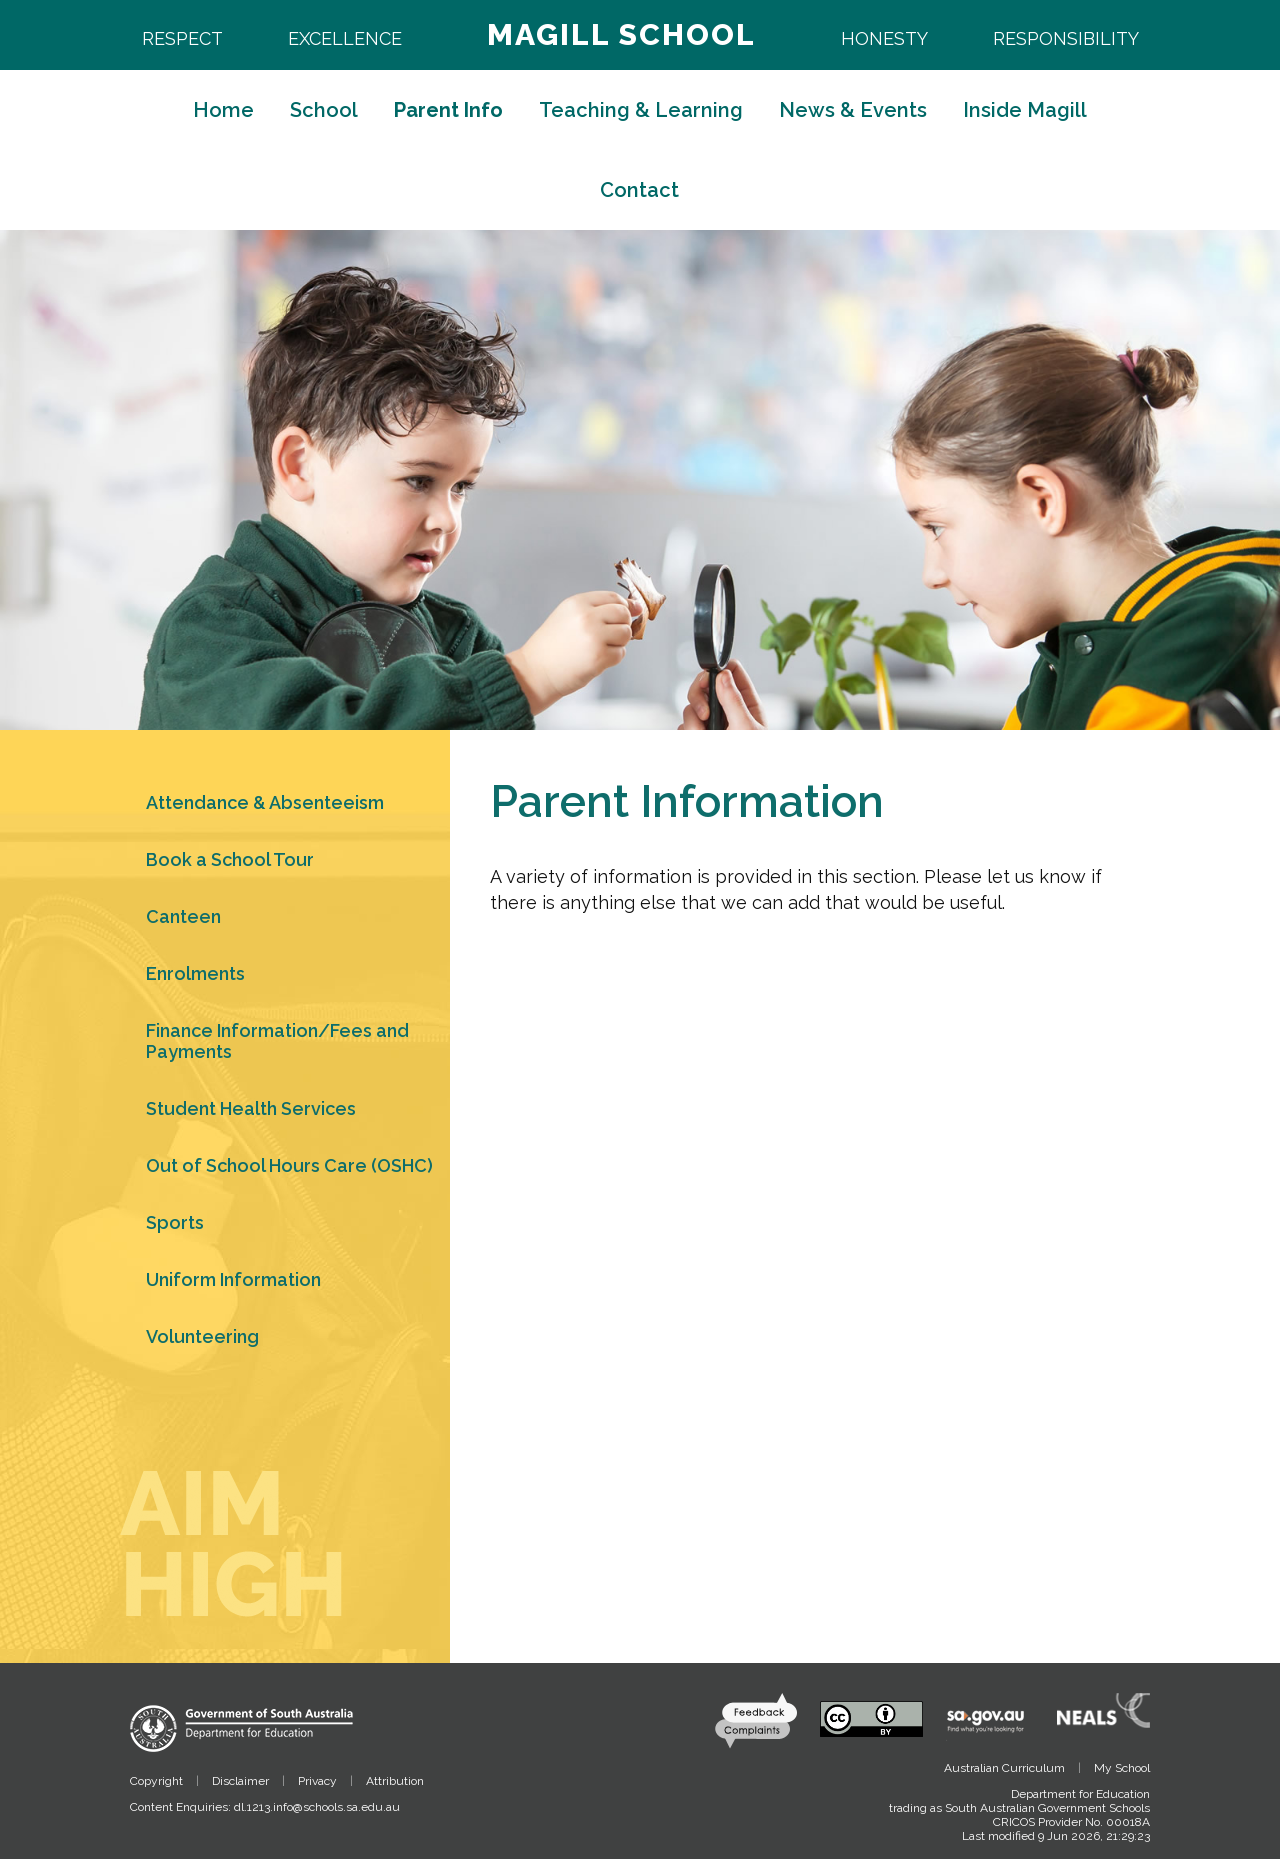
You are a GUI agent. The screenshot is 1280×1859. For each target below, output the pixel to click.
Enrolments (195, 973)
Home (223, 110)
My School (1122, 1768)
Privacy (317, 1781)
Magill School (621, 34)
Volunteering (202, 1336)
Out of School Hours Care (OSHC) (289, 1165)
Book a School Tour (230, 859)
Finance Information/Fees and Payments (277, 1041)
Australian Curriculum (1004, 1768)
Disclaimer (240, 1781)
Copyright (156, 1781)
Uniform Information (233, 1279)
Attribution (395, 1781)
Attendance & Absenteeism (265, 802)
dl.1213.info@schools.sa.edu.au (317, 1807)
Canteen (183, 916)
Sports (175, 1222)
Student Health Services (251, 1108)
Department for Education (1080, 1794)
